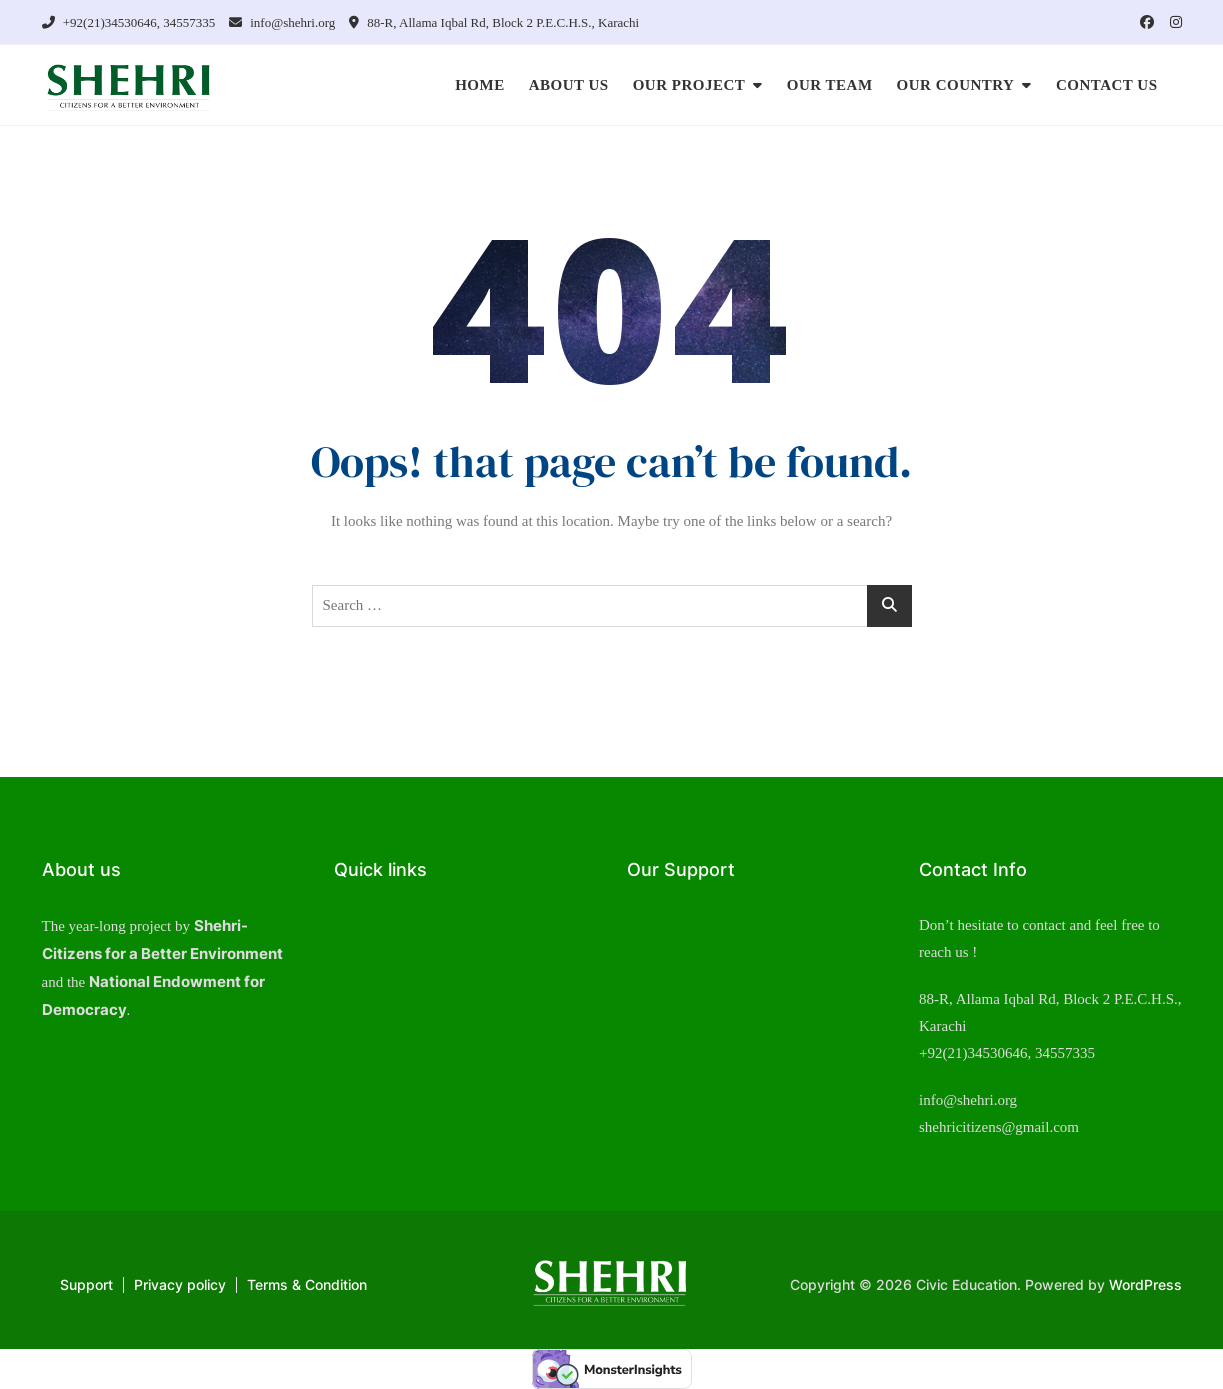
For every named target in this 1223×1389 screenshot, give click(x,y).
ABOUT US (569, 85)
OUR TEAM (830, 85)
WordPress (1145, 1284)
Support (86, 1284)
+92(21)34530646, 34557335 (129, 22)
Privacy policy (180, 1284)
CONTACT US (1107, 85)
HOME (480, 85)
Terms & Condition (307, 1284)
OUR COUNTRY (956, 85)
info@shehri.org (282, 22)
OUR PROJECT (689, 85)
